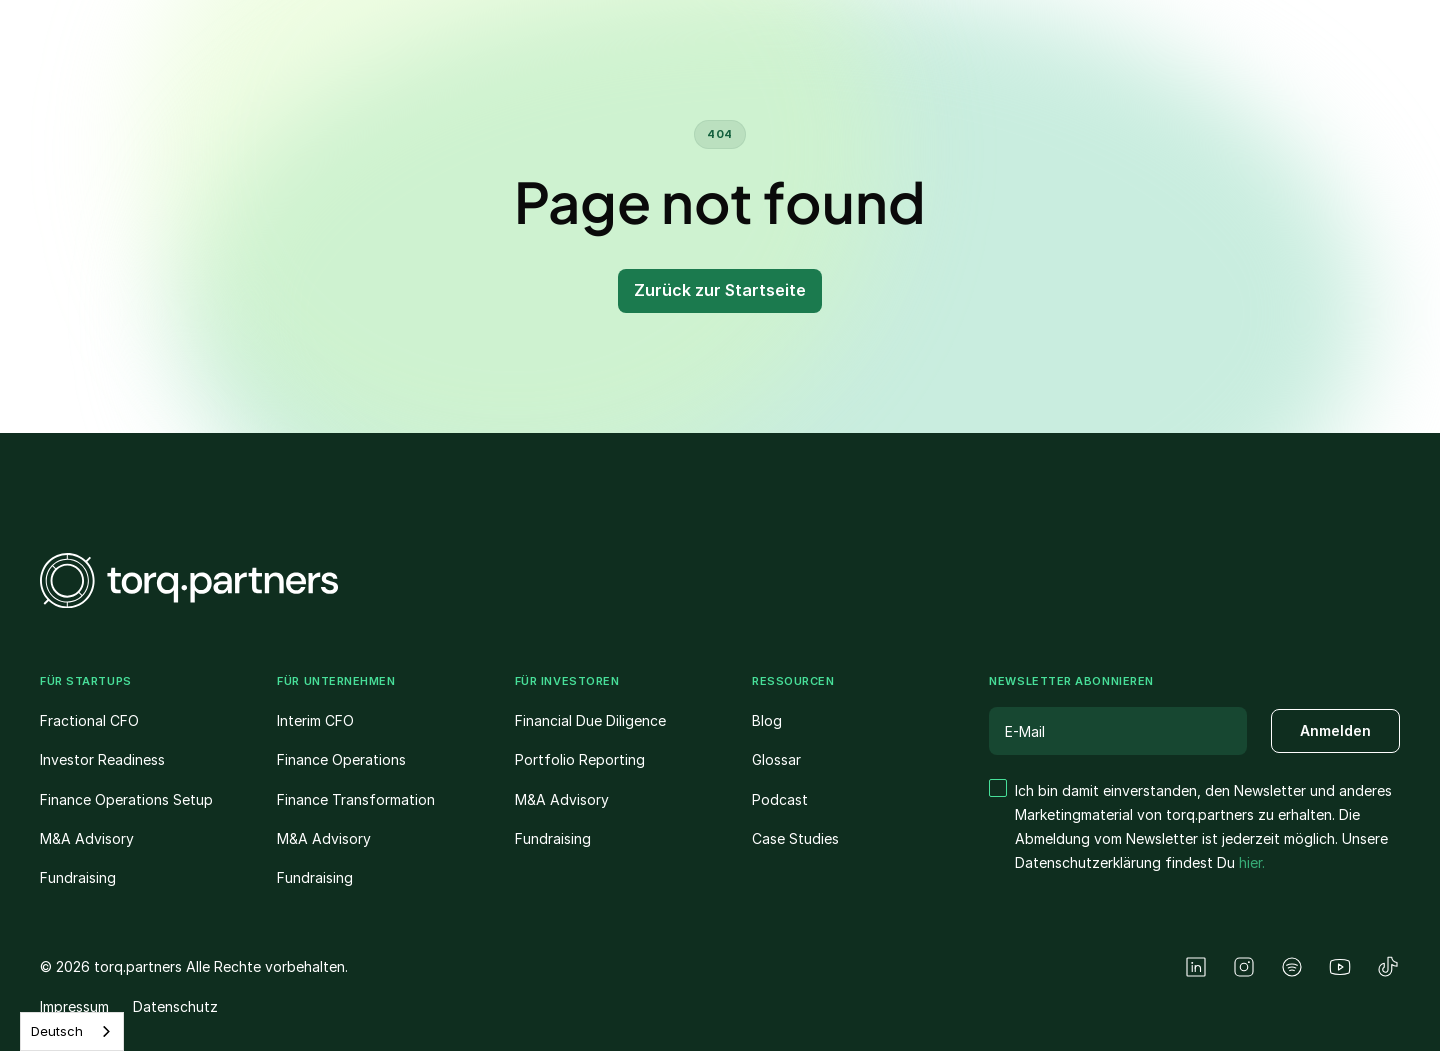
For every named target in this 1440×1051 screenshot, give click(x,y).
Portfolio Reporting (580, 759)
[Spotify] (1292, 967)
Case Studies (795, 838)
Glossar (776, 759)
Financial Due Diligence (590, 720)
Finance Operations (341, 759)
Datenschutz (175, 1006)
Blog (767, 720)
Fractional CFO (89, 720)
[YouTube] (1340, 967)
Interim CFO (315, 720)
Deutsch (57, 1031)
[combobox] (72, 1031)
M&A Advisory (87, 838)
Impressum (74, 1006)
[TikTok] (1388, 967)
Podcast (780, 799)
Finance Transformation (356, 799)
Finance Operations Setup (126, 799)
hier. (1252, 862)
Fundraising (78, 877)
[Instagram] (1244, 967)
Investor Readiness (102, 759)
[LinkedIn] (1196, 967)
